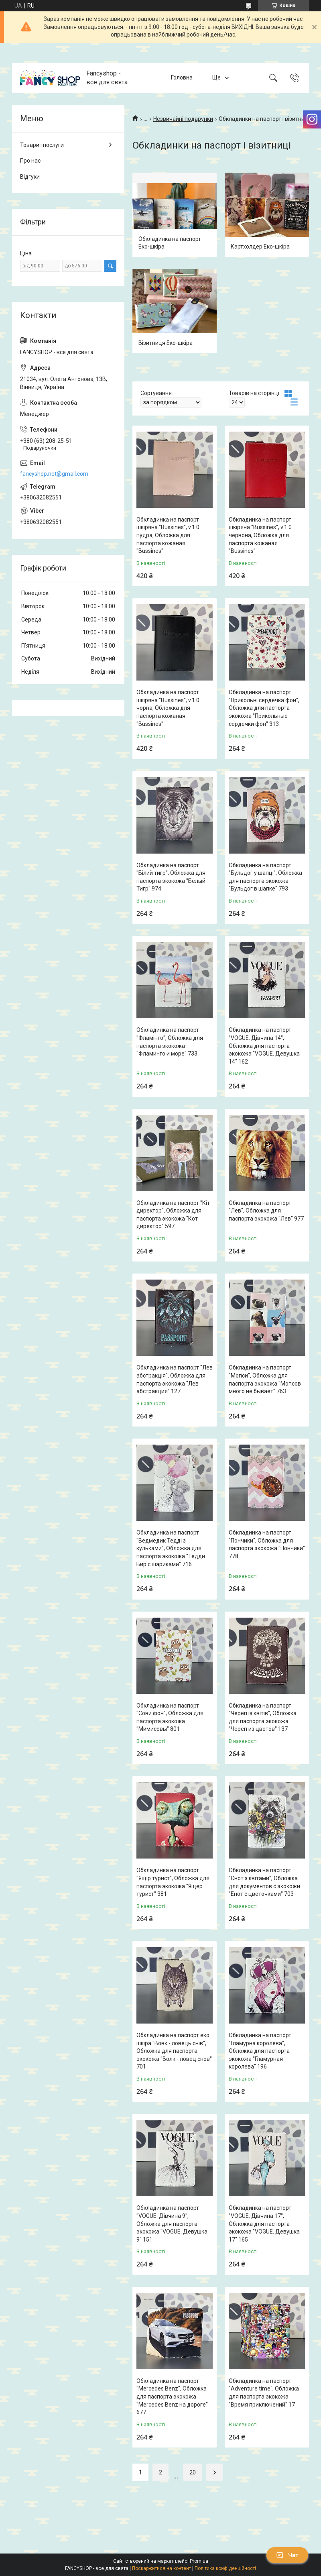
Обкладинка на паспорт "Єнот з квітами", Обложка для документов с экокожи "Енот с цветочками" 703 (264, 1882)
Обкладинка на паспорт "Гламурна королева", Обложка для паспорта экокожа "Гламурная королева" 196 (260, 2051)
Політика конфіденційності (225, 2568)
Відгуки (30, 176)
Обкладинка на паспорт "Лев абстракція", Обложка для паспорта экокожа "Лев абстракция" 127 (174, 1379)
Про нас (30, 160)
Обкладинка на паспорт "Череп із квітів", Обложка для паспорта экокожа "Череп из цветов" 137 (263, 1717)
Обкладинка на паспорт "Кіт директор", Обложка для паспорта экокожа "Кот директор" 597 (173, 1215)
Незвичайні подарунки (183, 119)
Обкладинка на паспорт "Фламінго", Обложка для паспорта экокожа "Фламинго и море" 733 (169, 1042)
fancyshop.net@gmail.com (54, 474)
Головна (182, 77)
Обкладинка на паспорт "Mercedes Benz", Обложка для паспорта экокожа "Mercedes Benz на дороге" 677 (172, 2396)
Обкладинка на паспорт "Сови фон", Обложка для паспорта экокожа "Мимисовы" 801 (169, 1717)
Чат (287, 2555)
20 (192, 2472)
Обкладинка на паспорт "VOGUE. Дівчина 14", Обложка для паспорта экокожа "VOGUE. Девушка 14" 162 (264, 1045)
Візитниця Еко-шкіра (165, 343)
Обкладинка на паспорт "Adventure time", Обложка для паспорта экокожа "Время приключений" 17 (264, 2393)
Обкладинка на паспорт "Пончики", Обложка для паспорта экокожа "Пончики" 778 (267, 1544)
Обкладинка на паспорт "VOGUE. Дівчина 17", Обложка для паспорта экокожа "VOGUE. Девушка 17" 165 (264, 2223)
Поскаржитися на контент (161, 2568)
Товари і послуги (42, 145)
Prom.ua (199, 2561)
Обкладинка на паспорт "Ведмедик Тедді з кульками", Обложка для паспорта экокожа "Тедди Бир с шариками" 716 (170, 1548)
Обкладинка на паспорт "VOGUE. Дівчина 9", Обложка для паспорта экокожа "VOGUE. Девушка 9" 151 (171, 2223)
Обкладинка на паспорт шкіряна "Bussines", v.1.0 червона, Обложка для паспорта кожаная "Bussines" (260, 535)
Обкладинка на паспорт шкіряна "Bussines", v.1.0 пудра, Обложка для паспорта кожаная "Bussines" (167, 535)
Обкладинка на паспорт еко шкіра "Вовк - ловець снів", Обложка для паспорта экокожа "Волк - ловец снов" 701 (174, 2051)
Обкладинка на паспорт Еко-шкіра (169, 243)
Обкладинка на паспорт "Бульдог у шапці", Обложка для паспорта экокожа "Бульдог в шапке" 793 (265, 877)
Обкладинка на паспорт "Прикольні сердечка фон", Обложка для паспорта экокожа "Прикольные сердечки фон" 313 (264, 708)
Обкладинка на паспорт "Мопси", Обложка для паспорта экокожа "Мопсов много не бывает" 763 (265, 1379)
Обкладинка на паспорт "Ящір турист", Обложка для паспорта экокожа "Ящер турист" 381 (172, 1882)
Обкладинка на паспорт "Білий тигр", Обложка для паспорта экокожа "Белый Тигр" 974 (170, 877)
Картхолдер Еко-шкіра (260, 246)
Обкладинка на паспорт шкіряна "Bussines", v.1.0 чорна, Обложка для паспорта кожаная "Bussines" (167, 708)
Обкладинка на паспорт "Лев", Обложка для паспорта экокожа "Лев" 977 (266, 1211)
